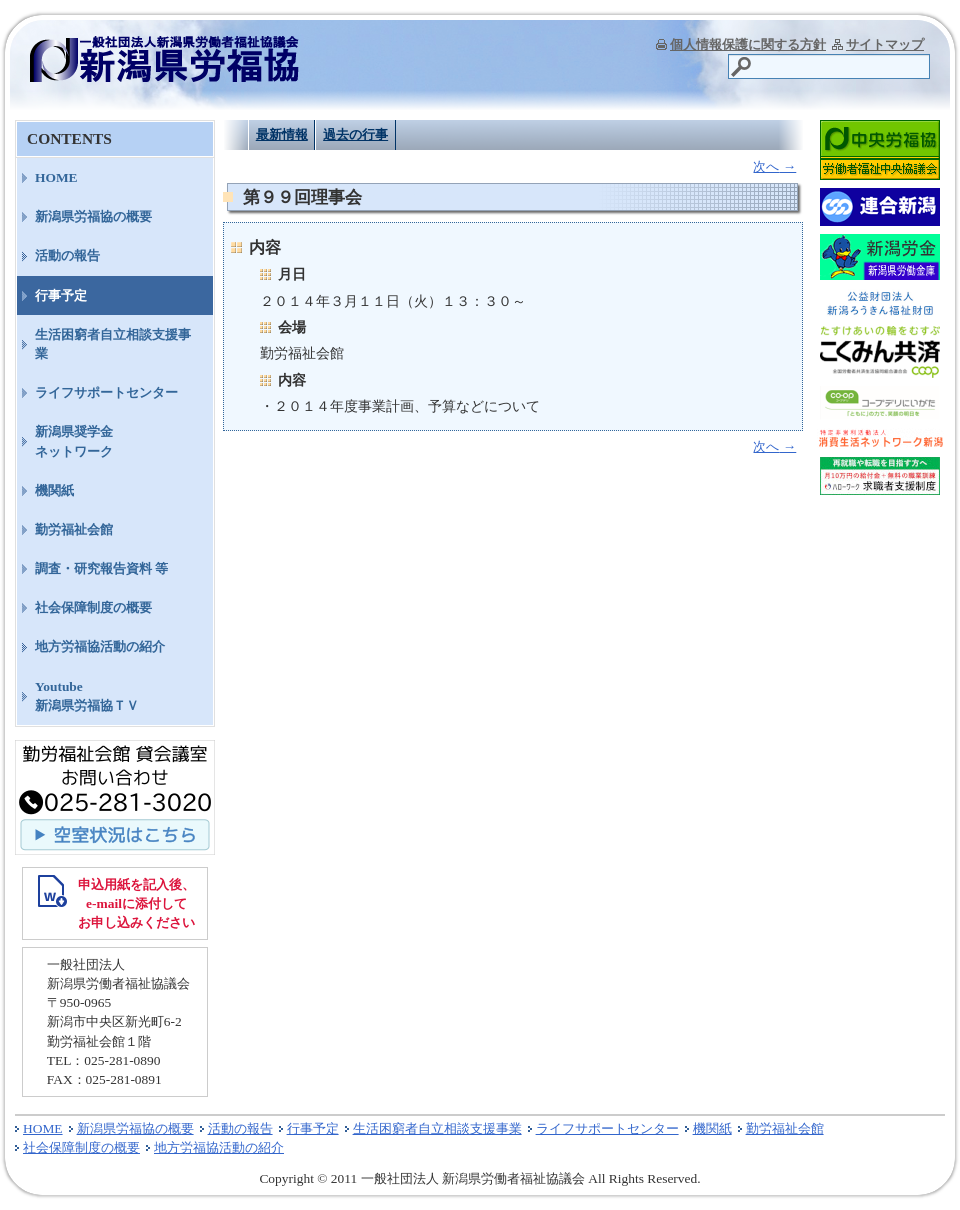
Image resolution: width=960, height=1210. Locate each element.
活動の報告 (67, 255)
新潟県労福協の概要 (93, 216)
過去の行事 (355, 134)
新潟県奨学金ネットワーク (74, 441)
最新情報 (282, 134)
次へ (774, 166)
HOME (56, 177)
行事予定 (61, 295)
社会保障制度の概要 (93, 607)
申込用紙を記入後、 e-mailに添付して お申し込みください (136, 903)
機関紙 (54, 490)
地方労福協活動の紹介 (100, 646)
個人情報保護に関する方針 (748, 44)
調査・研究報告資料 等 (101, 568)
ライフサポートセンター (106, 392)
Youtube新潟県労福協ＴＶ (87, 696)
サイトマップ (885, 44)
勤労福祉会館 (74, 529)
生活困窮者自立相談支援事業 (113, 344)
